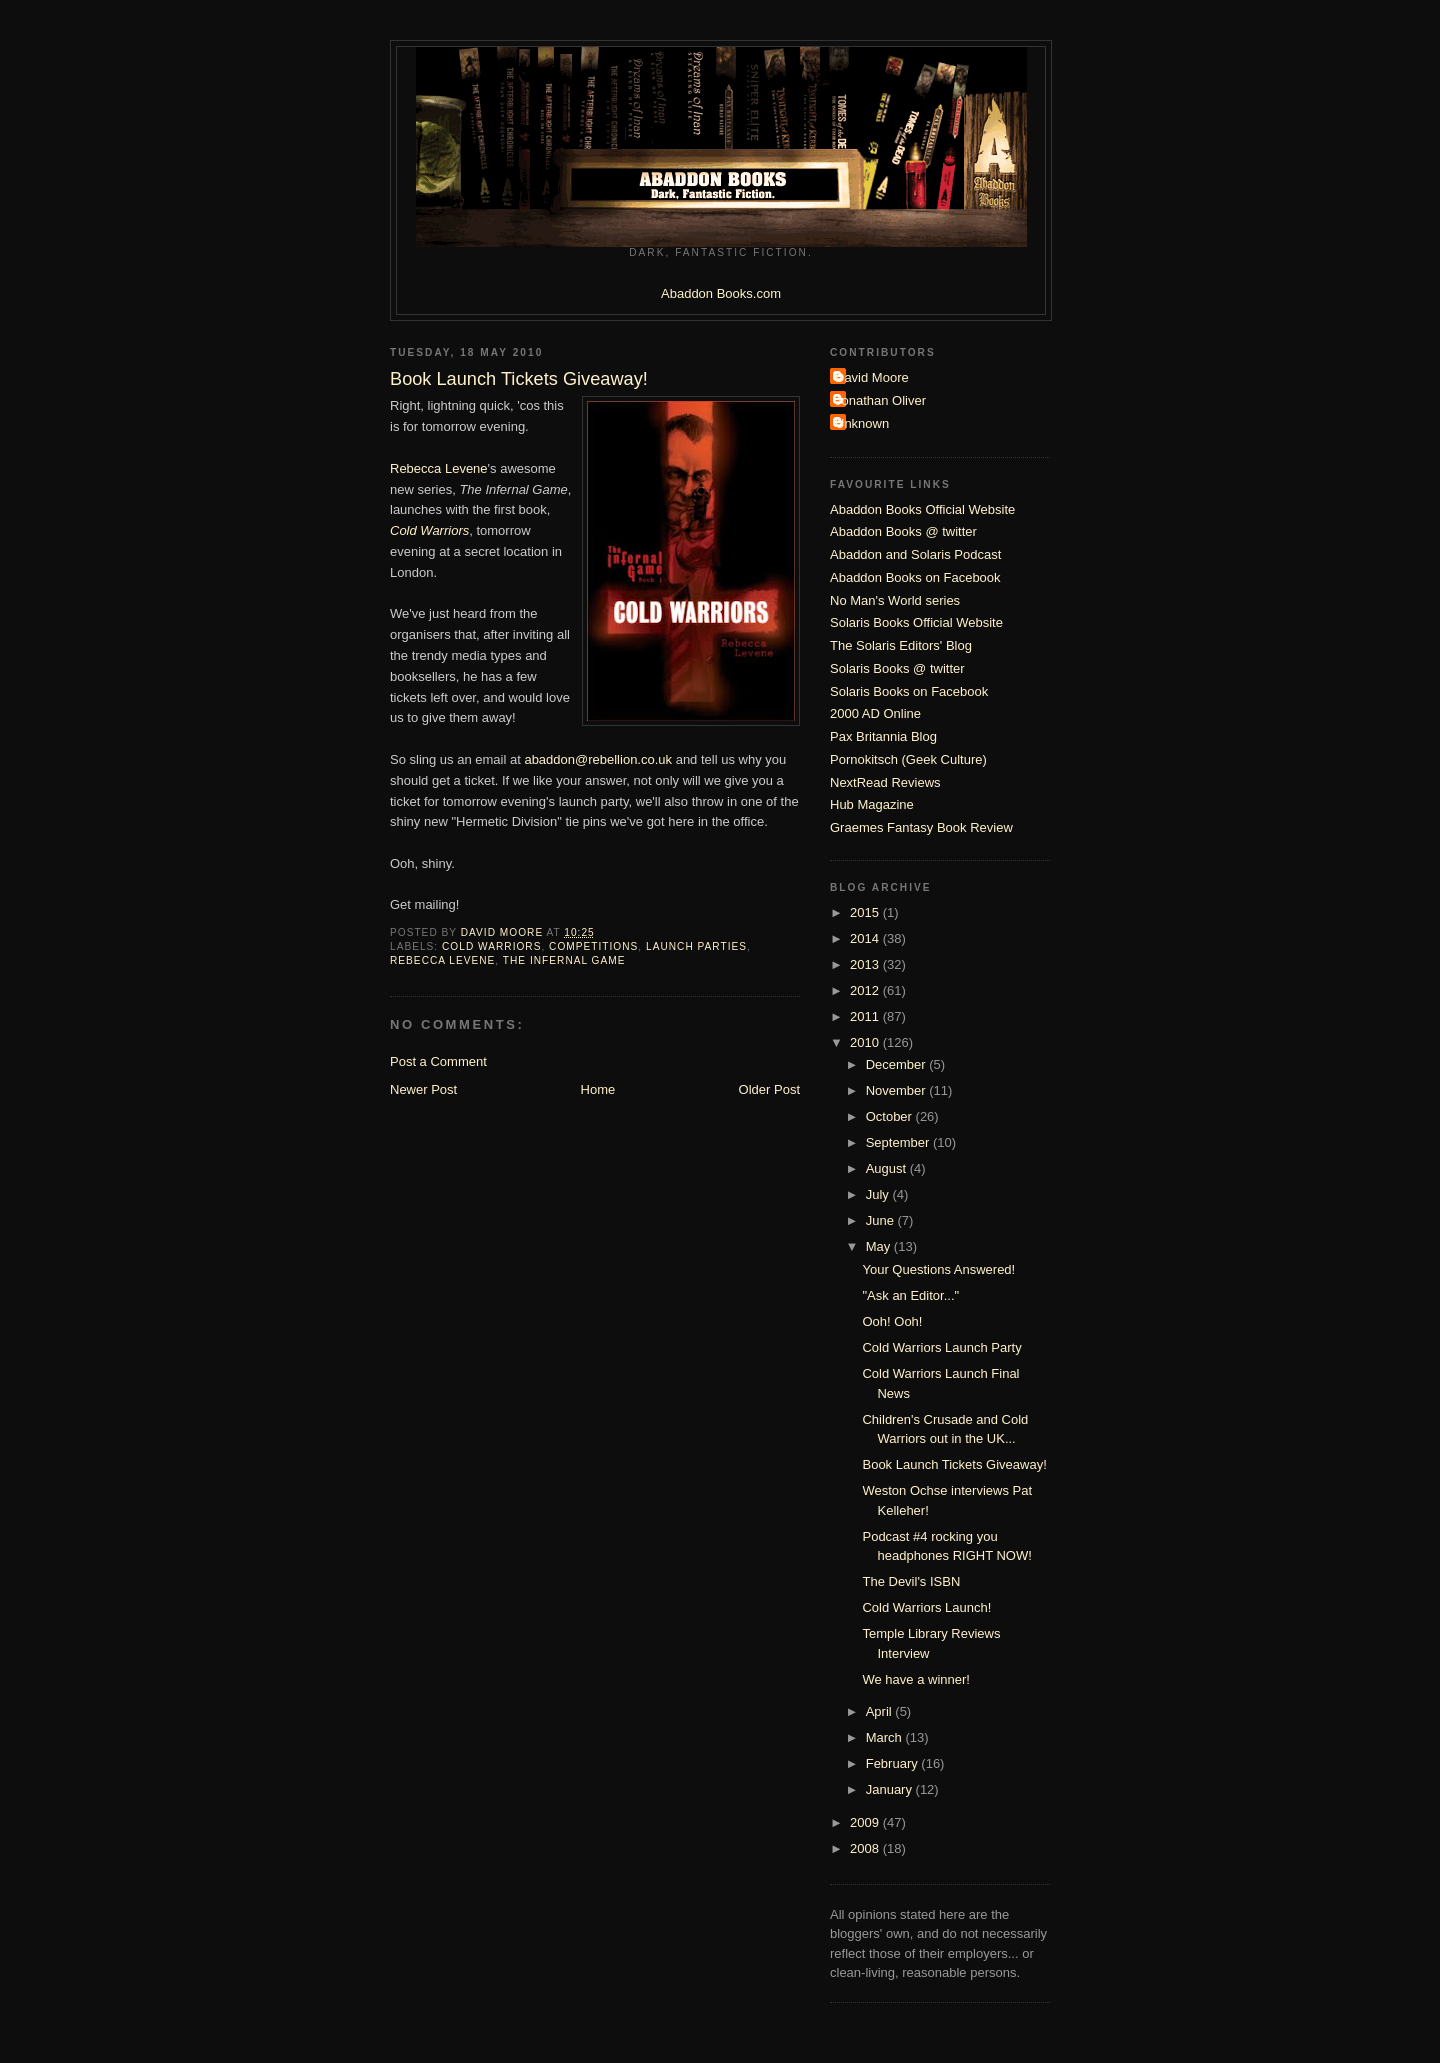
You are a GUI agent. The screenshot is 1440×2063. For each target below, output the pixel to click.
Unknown (862, 423)
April (881, 1711)
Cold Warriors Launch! (926, 1607)
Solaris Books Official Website (916, 622)
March (886, 1737)
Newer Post (423, 1089)
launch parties (696, 946)
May (880, 1246)
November (898, 1090)
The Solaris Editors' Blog (901, 645)
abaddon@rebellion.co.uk (598, 759)
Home (598, 1089)
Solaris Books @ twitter (897, 668)
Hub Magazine (872, 804)
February (894, 1763)
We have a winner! (915, 1679)
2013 (866, 964)
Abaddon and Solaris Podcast (915, 554)
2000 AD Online (875, 713)
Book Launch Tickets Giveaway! (954, 1464)
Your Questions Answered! (938, 1269)
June (882, 1220)
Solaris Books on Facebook (909, 691)
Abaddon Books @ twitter (903, 531)
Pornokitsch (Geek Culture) (908, 759)
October (891, 1116)
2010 (866, 1042)
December (898, 1064)
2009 (866, 1822)
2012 (866, 990)
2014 (866, 938)
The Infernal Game (564, 960)
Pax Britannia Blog (883, 736)
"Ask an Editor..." (910, 1295)
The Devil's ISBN (911, 1581)
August (888, 1168)
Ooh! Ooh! (892, 1321)
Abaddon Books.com (721, 293)
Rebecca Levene (439, 468)
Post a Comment (438, 1061)
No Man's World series (895, 600)
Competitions (593, 946)
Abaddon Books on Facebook (915, 577)
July (879, 1194)
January (891, 1789)
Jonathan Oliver (880, 400)
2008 (866, 1848)
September (899, 1142)
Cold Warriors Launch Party (941, 1347)
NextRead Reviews (885, 782)
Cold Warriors (491, 946)
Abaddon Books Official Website (922, 509)
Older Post (769, 1089)
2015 (866, 912)
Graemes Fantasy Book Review (921, 827)
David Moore (872, 377)
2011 (866, 1016)
